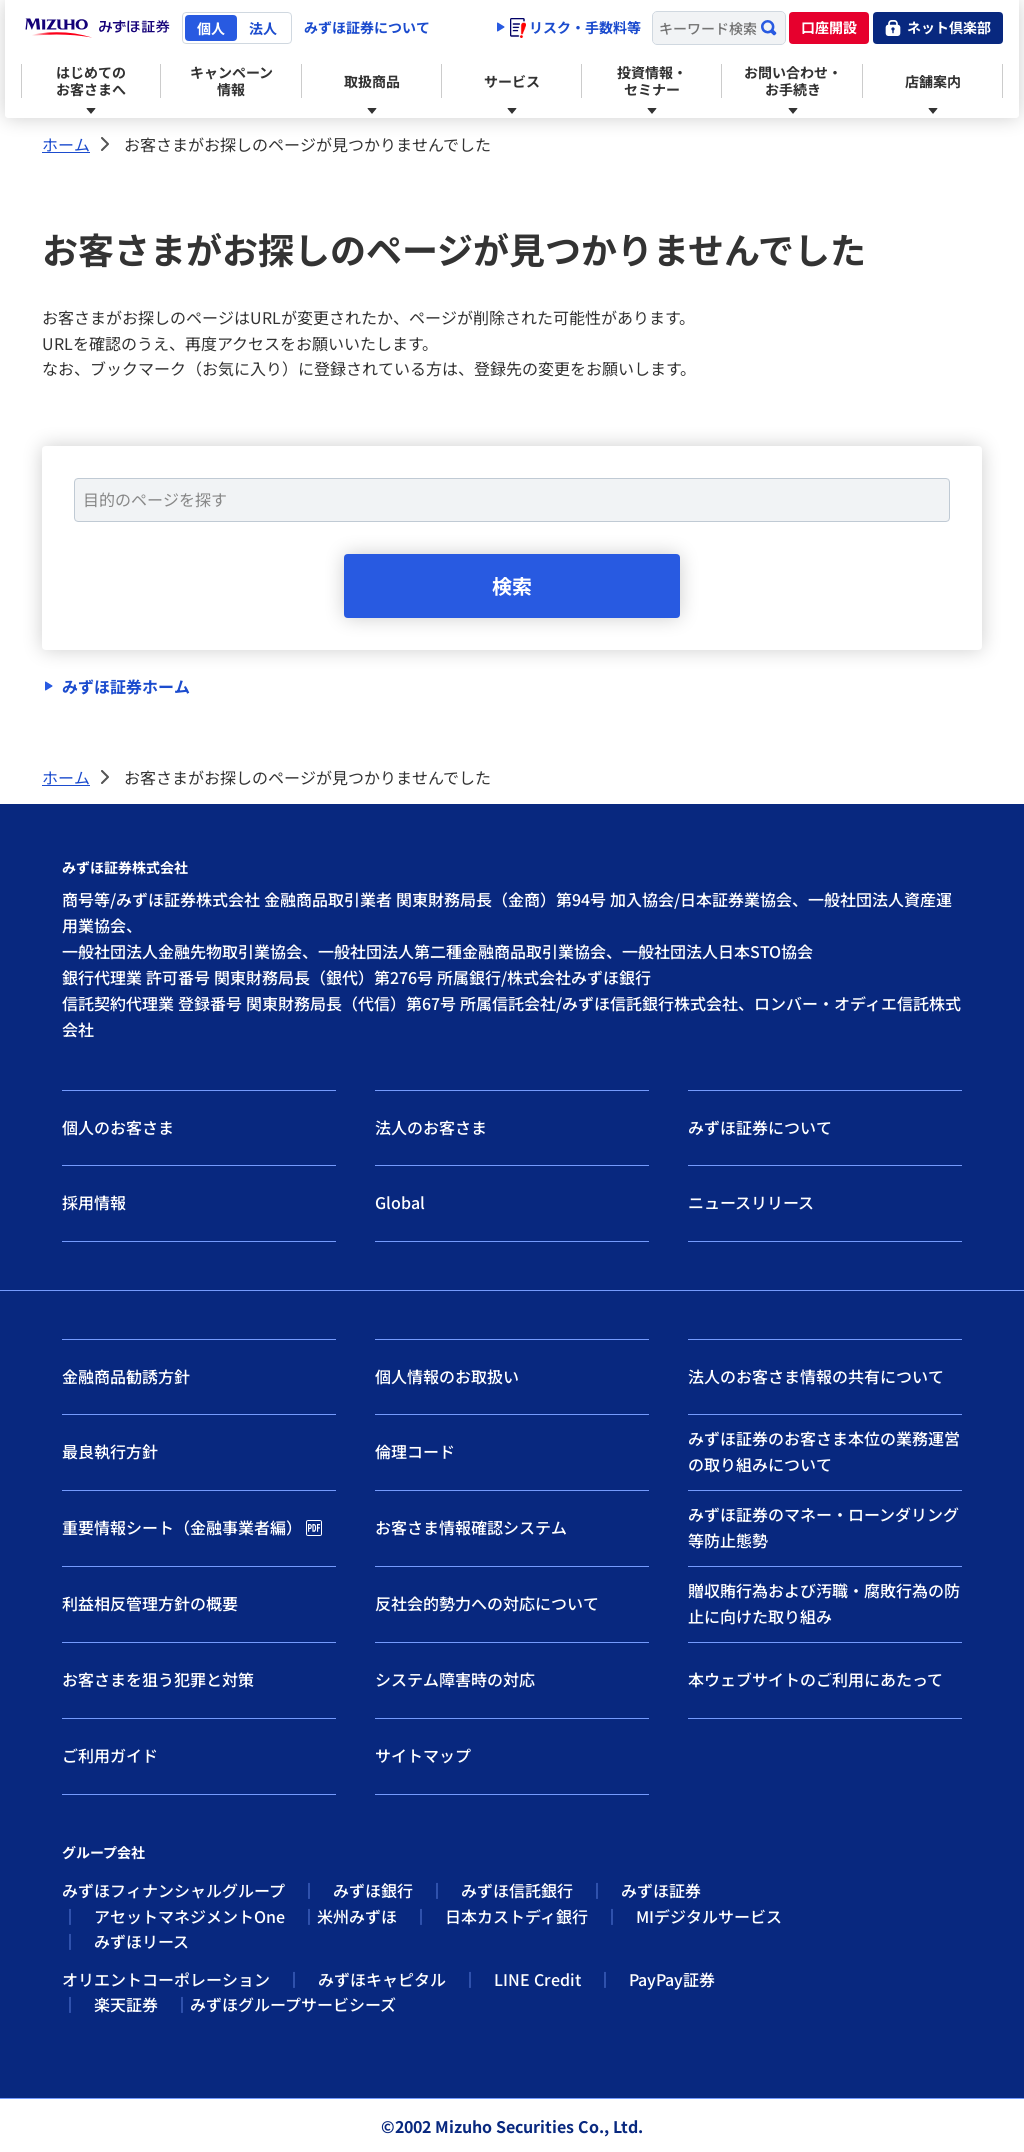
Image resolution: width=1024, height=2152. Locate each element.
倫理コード (415, 1451)
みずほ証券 (661, 1890)
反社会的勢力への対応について (487, 1603)
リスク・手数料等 (575, 27)
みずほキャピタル (382, 1979)
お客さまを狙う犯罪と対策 (158, 1679)
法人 (263, 28)
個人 (211, 28)
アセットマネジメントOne (189, 1916)
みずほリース (141, 1941)
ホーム (66, 144)
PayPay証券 (672, 1979)
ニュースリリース (751, 1202)
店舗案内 (933, 81)
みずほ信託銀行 (517, 1890)
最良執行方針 (110, 1451)
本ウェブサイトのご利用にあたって (815, 1679)
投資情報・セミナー (652, 80)
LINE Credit (537, 1979)
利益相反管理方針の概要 (150, 1603)
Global (400, 1202)
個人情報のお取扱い (447, 1376)
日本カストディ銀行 (516, 1916)
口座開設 (829, 27)
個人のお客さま (118, 1127)
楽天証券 (126, 2005)
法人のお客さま (431, 1127)
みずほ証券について (367, 27)
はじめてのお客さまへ (91, 80)
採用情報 (94, 1202)
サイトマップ (423, 1755)
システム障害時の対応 (455, 1679)
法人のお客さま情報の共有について (816, 1376)
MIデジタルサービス (709, 1916)
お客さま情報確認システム (471, 1527)
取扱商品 (372, 81)
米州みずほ (357, 1916)
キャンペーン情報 (231, 80)
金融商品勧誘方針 (126, 1376)
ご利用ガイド (110, 1755)
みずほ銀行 (373, 1890)
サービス (512, 81)
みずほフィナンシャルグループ (173, 1890)
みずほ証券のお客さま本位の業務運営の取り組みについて (824, 1451)
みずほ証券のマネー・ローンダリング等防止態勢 (823, 1527)
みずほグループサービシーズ (293, 2005)
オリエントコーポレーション (166, 1979)
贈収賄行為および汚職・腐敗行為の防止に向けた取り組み (824, 1603)
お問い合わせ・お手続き (793, 80)
